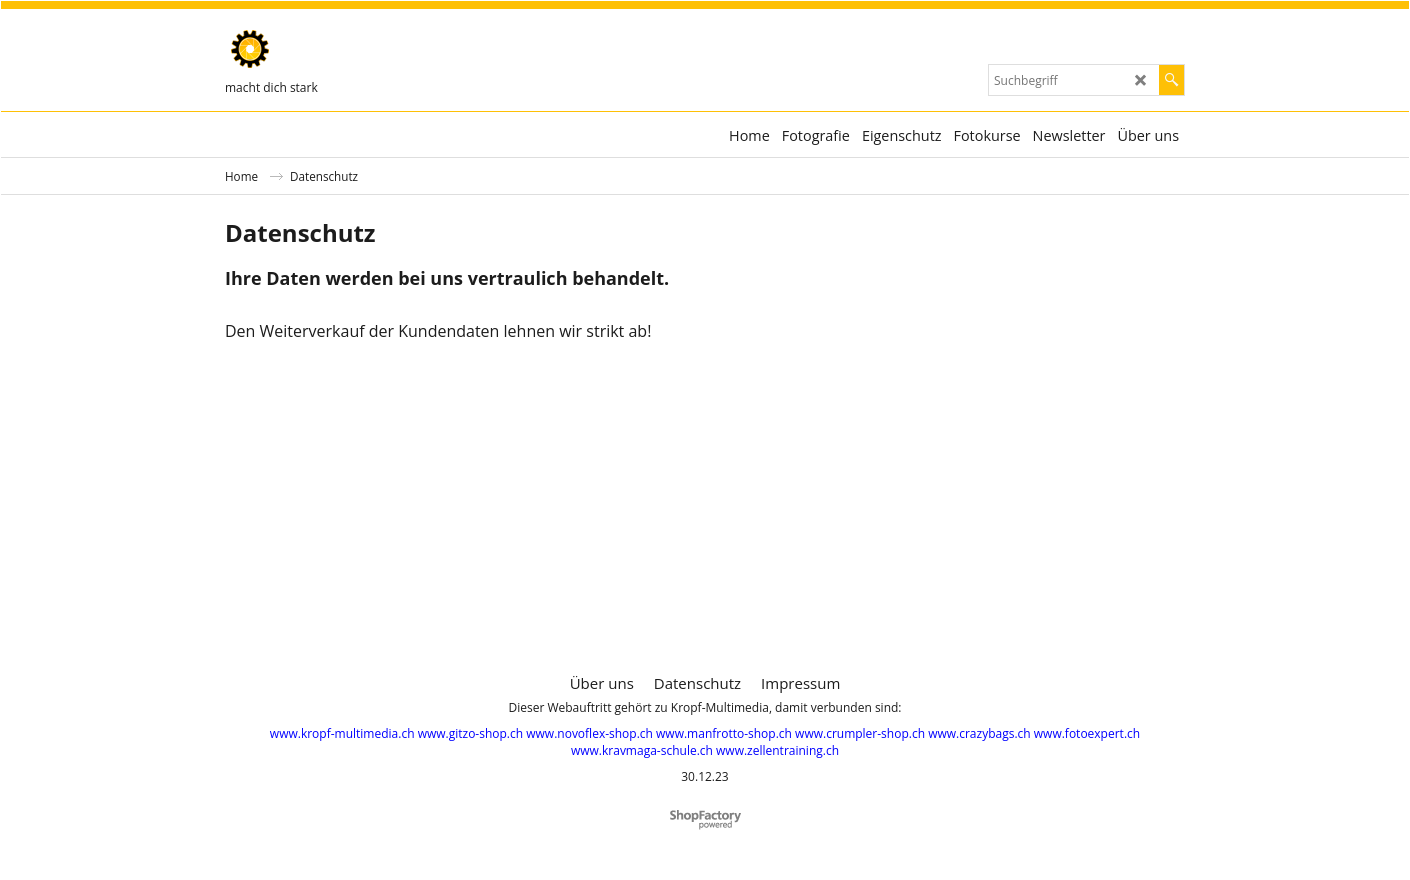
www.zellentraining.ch (777, 750)
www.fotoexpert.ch (1087, 733)
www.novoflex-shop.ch (589, 733)
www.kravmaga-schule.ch (642, 750)
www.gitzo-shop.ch (470, 733)
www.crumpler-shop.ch (860, 733)
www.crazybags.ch (979, 733)
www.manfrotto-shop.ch (724, 733)
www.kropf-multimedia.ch (342, 733)
